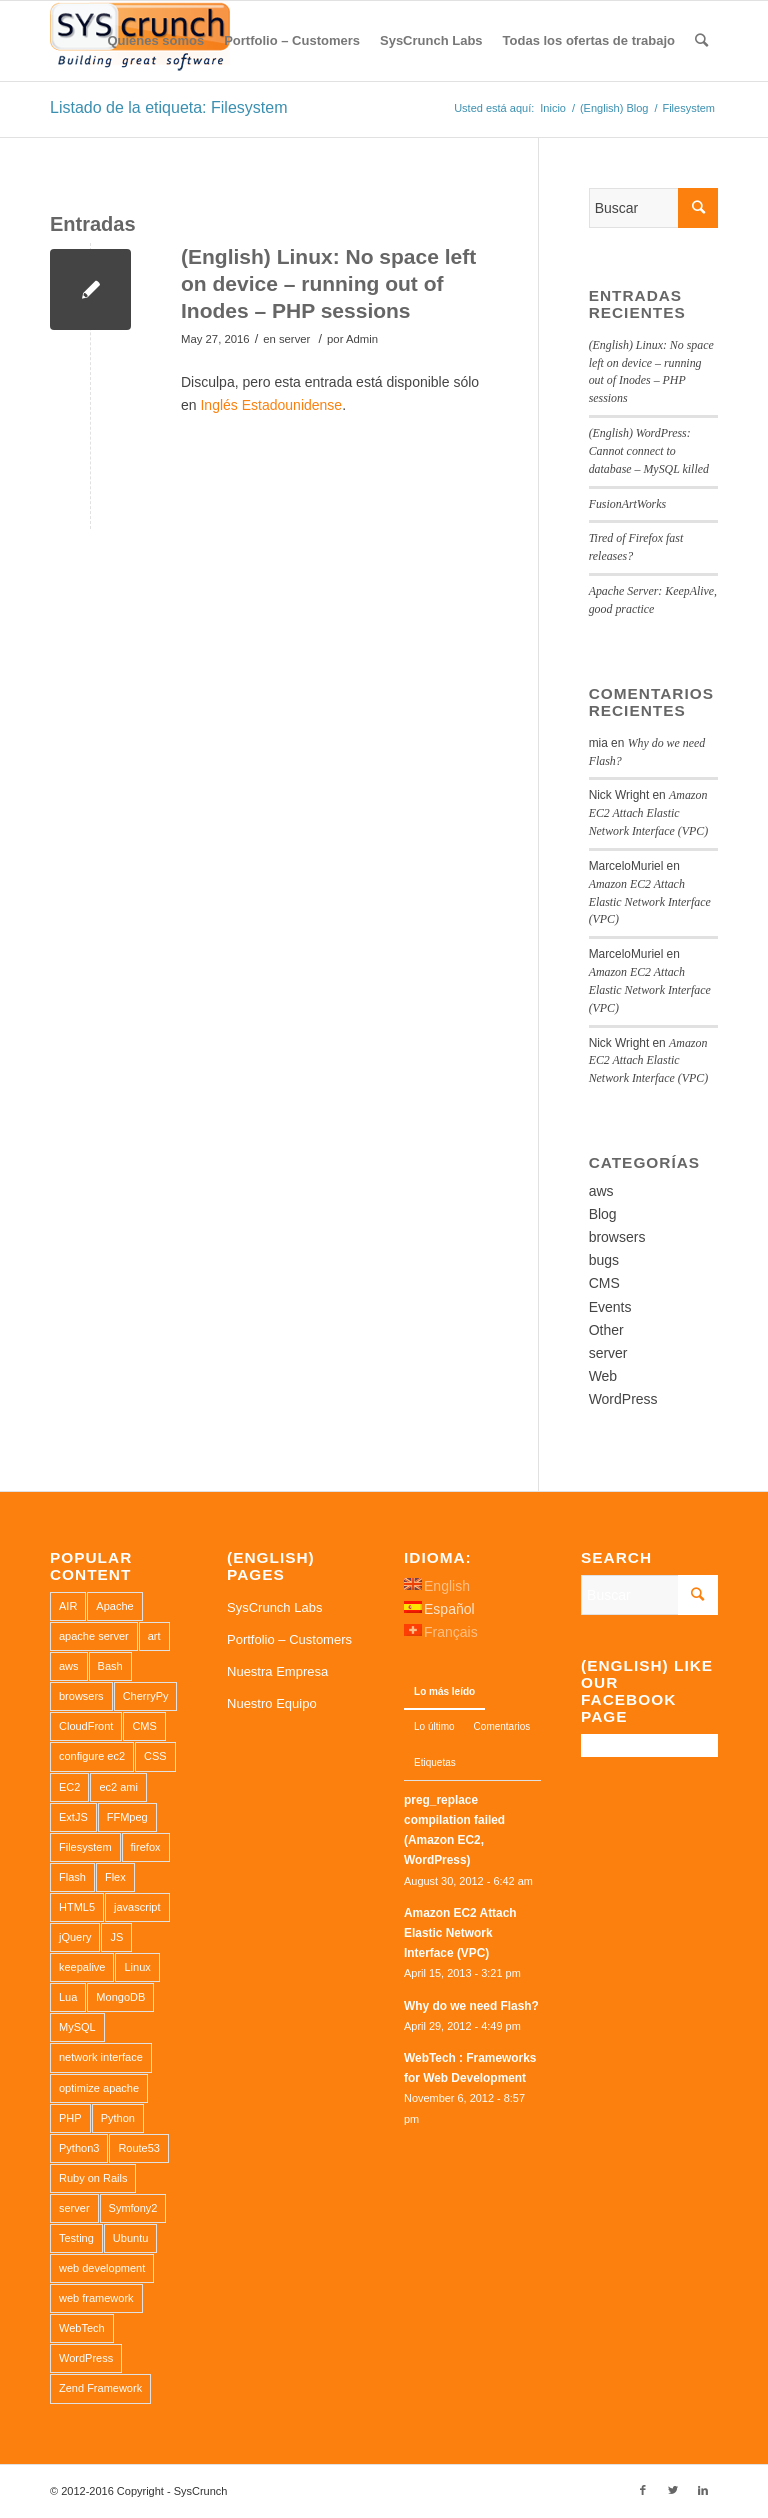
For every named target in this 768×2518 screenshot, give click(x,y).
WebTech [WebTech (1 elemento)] (82, 2328)
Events (610, 1307)
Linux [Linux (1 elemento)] (137, 1967)
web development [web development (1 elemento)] (102, 2268)
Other (606, 1330)
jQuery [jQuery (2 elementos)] (75, 1937)
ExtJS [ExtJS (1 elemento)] (73, 1817)
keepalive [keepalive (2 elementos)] (82, 1967)
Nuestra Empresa (277, 1671)
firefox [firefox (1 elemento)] (146, 1847)
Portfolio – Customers (289, 1639)
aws (601, 1191)
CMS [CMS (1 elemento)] (144, 1726)
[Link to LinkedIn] (703, 2490)
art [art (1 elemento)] (154, 1636)
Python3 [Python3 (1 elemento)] (79, 2148)
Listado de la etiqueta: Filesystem (168, 107)
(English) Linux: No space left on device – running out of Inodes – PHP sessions (328, 284)
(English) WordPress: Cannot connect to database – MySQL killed (649, 451)
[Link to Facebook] (643, 2490)
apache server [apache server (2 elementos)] (94, 1636)
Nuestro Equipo (272, 1703)
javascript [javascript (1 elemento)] (137, 1907)
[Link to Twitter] (673, 2490)
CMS (604, 1283)
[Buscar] (701, 41)
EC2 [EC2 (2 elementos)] (69, 1787)
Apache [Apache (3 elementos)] (114, 1606)
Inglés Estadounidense (271, 405)
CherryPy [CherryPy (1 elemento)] (146, 1696)
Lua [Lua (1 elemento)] (68, 1997)
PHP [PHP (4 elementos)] (70, 2118)
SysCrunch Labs (274, 1607)
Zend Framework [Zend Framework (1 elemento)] (100, 2388)
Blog (603, 1214)
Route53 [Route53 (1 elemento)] (139, 2148)
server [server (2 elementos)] (74, 2208)
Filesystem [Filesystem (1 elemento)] (85, 1847)
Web (603, 1376)
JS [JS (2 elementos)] (116, 1937)
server (294, 339)
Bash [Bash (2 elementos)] (110, 1666)
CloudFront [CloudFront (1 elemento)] (86, 1726)
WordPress (623, 1399)
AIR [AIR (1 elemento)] (68, 1606)
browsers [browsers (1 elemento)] (81, 1696)
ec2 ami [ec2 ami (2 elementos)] (118, 1787)
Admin (362, 339)
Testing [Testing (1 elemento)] (76, 2238)
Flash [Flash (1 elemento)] (72, 1877)
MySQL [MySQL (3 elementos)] (77, 2027)
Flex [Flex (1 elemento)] (115, 1877)
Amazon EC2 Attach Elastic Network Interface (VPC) (649, 813)
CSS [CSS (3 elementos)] (155, 1756)
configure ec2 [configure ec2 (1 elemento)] (92, 1756)
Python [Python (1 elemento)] (118, 2118)
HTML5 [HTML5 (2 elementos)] (77, 1907)
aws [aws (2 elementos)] (69, 1666)
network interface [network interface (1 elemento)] (101, 2057)
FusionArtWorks (628, 504)
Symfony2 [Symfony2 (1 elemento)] (133, 2208)
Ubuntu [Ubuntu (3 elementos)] (130, 2238)
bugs (604, 1260)
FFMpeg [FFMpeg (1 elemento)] (127, 1817)
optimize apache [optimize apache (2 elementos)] (99, 2088)
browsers (617, 1237)
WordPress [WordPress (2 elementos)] (86, 2358)
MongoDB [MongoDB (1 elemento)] (120, 1997)
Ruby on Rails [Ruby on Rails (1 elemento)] (93, 2178)
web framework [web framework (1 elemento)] (96, 2298)
